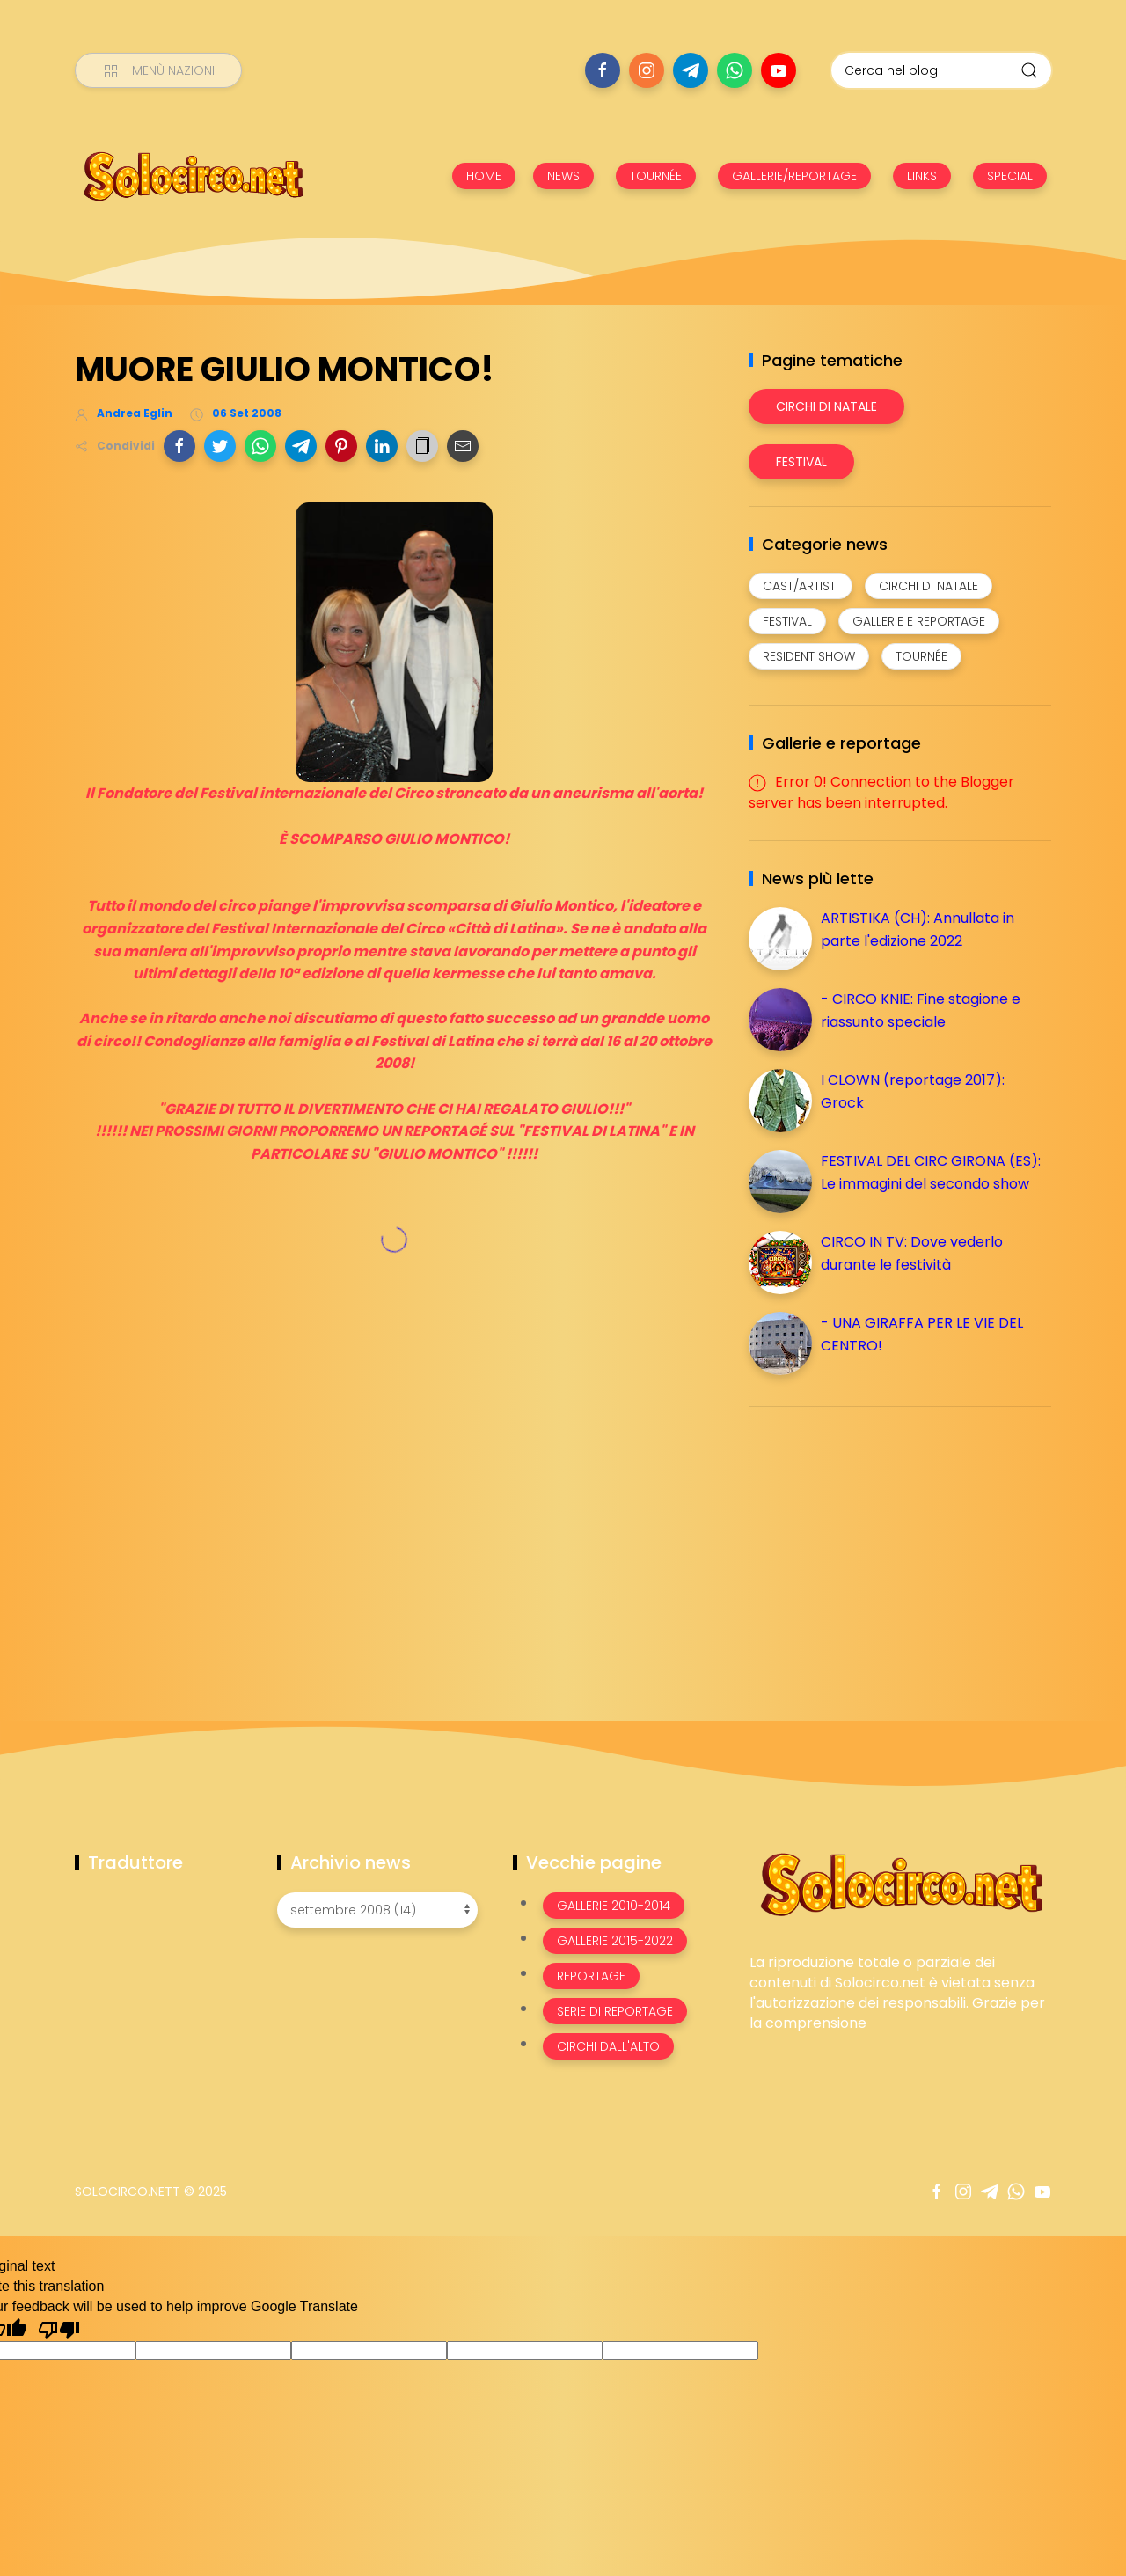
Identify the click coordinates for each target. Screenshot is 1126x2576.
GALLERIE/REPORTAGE (794, 176)
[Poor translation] (59, 2328)
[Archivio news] (377, 1910)
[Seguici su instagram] (646, 70)
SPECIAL (1010, 176)
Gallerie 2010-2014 (613, 1905)
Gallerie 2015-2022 (615, 1941)
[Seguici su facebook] (602, 70)
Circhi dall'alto (608, 2046)
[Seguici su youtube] (778, 70)
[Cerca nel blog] (941, 70)
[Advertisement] (881, 1543)
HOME (483, 176)
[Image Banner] (900, 1883)
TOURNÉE (656, 176)
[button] (179, 446)
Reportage (591, 1976)
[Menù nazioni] (158, 70)
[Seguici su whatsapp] (734, 70)
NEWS (563, 176)
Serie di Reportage (615, 2011)
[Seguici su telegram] (690, 70)
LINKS (922, 176)
